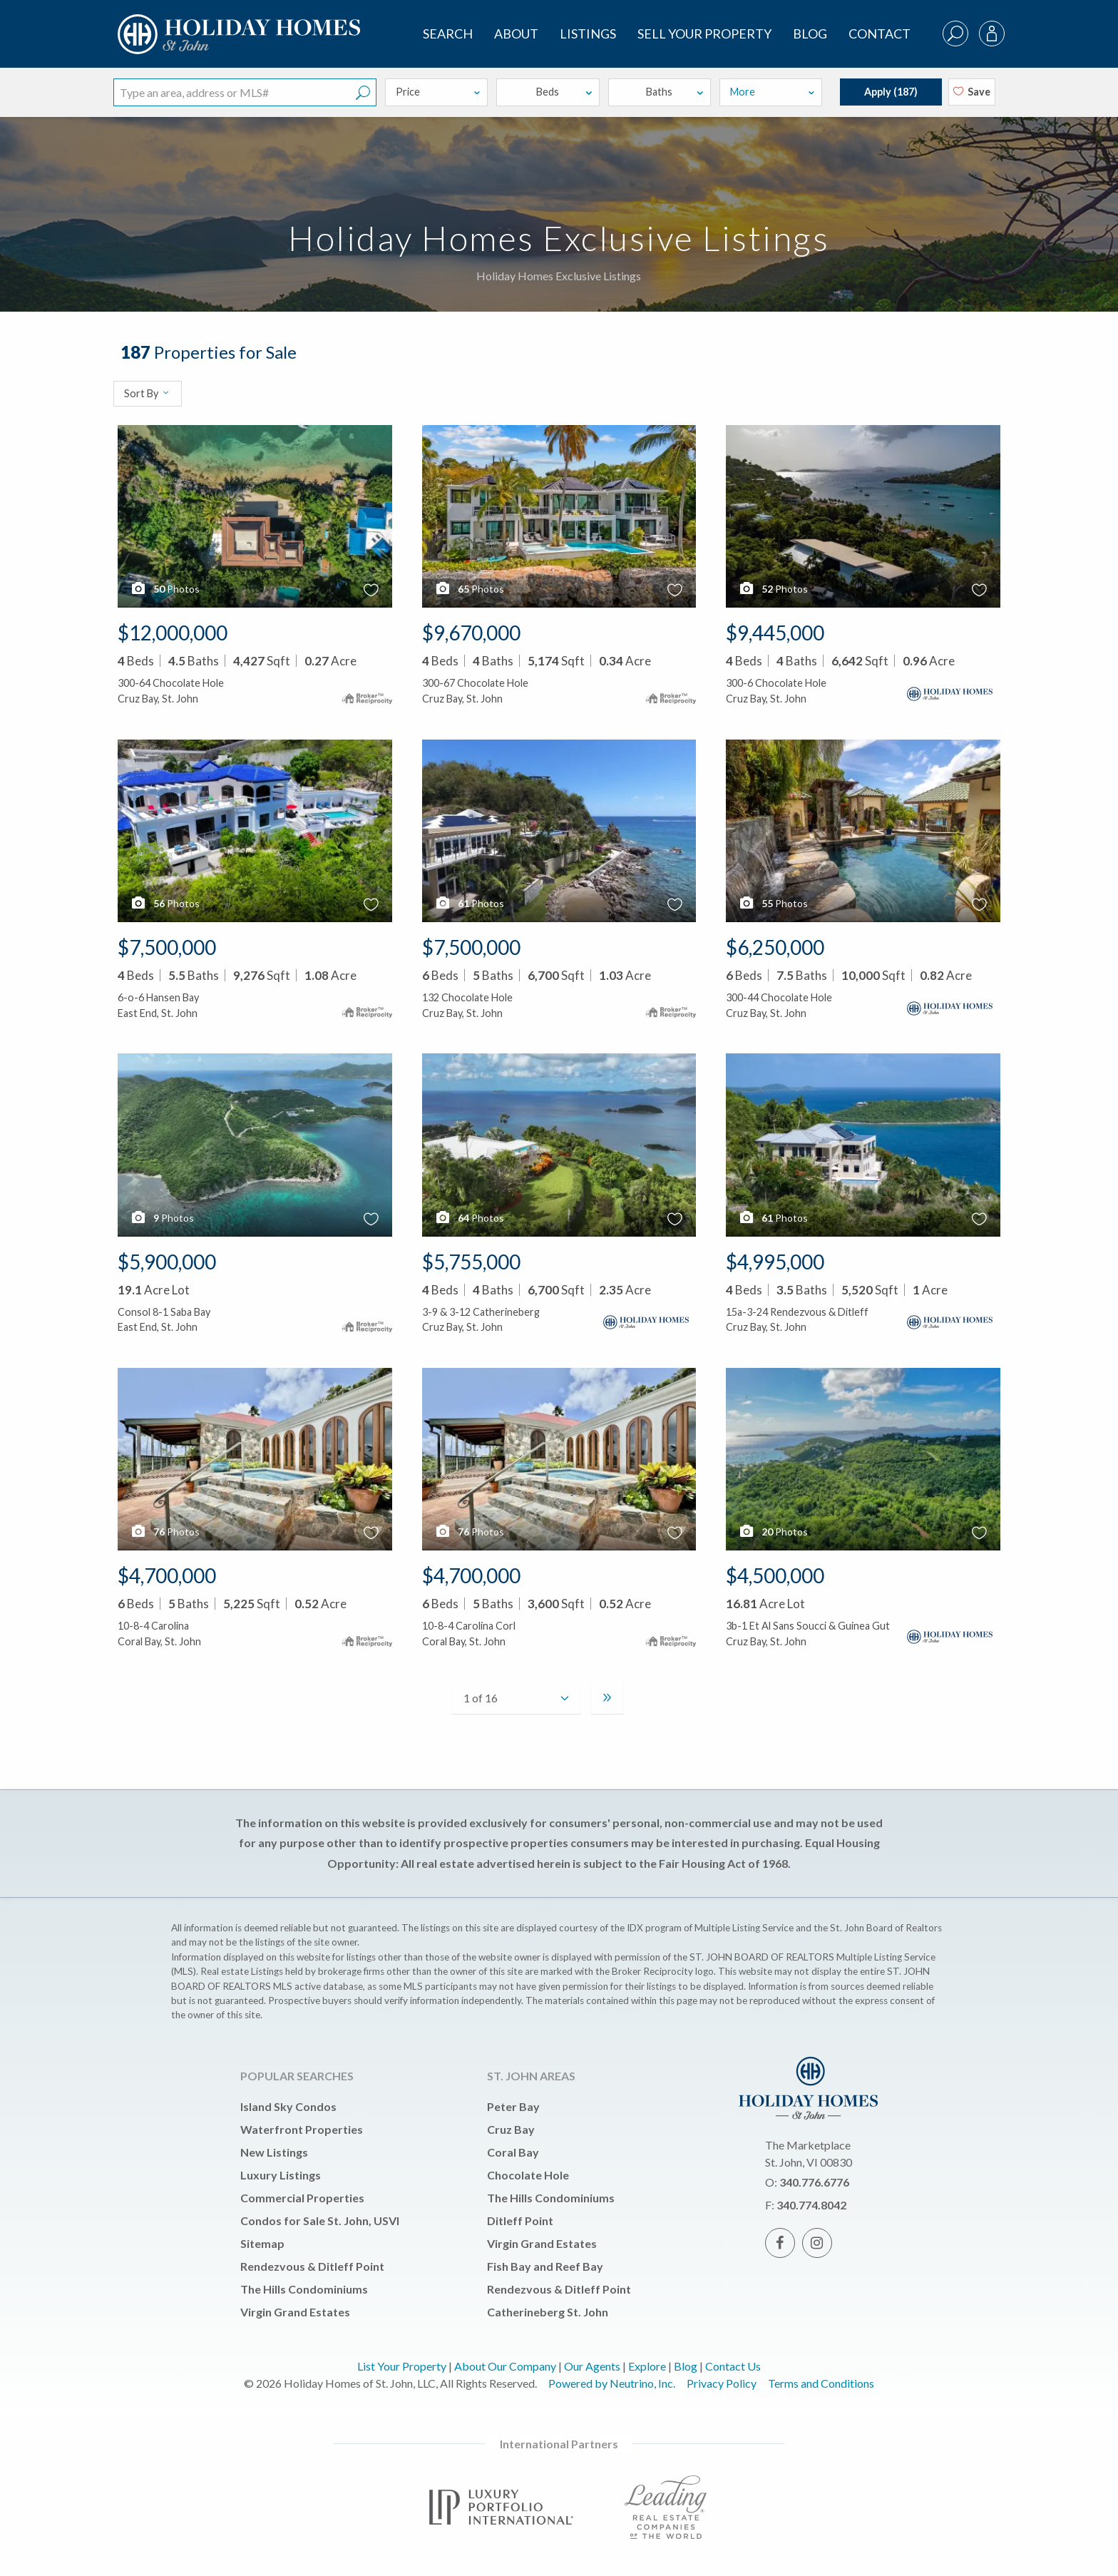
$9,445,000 (775, 632)
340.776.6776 (814, 2182)
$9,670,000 (471, 632)
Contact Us (733, 2366)
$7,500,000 (167, 947)
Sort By (147, 393)
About (516, 33)
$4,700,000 (167, 1575)
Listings (588, 33)
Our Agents (592, 2366)
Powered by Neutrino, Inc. (611, 2383)
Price (438, 92)
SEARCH (448, 33)
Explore (647, 2366)
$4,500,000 (775, 1575)
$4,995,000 (775, 1261)
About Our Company (505, 2366)
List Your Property (401, 2366)
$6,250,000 (775, 947)
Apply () (891, 92)
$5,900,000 (167, 1261)
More (773, 92)
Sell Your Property (704, 33)
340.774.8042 (811, 2205)
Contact (879, 33)
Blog (810, 33)
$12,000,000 (172, 632)
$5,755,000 (471, 1261)
